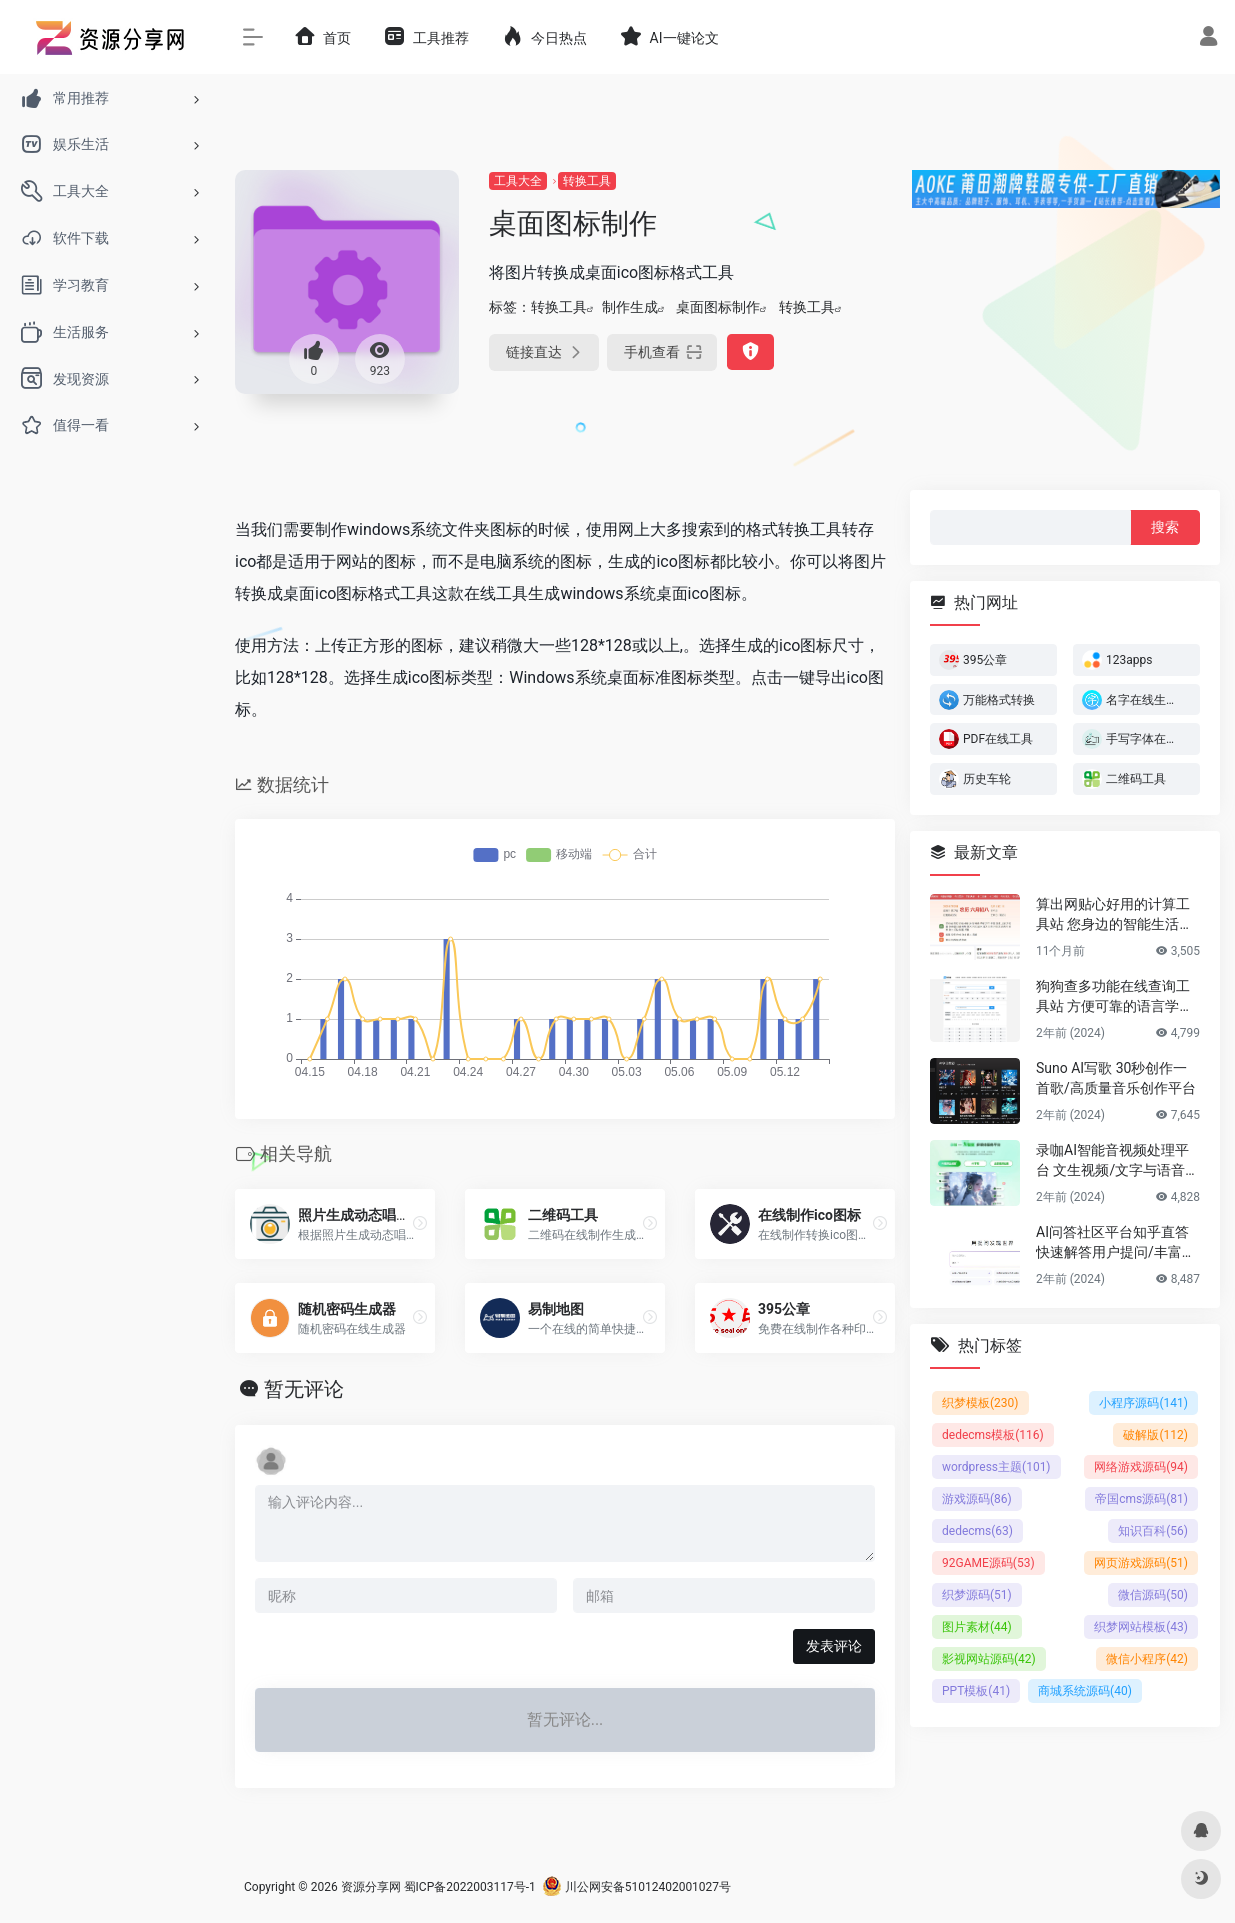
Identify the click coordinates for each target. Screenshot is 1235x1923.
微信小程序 (1147, 1659)
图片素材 (977, 1627)
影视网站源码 (989, 1659)
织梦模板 (980, 1403)
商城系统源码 (1085, 1691)
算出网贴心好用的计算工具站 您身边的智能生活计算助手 (1114, 915)
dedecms (977, 1531)
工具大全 (518, 181)
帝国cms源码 (1141, 1499)
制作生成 (630, 307)
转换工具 (587, 181)
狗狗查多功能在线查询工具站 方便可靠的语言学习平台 (1114, 997)
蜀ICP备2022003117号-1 (470, 1887)
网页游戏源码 (1141, 1563)
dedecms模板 (993, 1435)
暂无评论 (304, 1389)
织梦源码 (977, 1595)
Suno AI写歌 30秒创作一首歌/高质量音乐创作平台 (1116, 1078)
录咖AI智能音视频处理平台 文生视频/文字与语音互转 (1117, 1161)
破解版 (1155, 1435)
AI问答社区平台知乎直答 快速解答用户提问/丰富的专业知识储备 (1116, 1243)
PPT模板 (976, 1691)
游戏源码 (977, 1499)
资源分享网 (371, 1887)
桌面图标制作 (718, 307)
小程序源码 (1143, 1403)
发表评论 (834, 1646)
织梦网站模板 (1141, 1627)
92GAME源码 (988, 1563)
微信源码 (1153, 1595)
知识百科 (1153, 1531)
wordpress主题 (996, 1467)
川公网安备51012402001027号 (636, 1887)
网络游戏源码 (1141, 1467)
